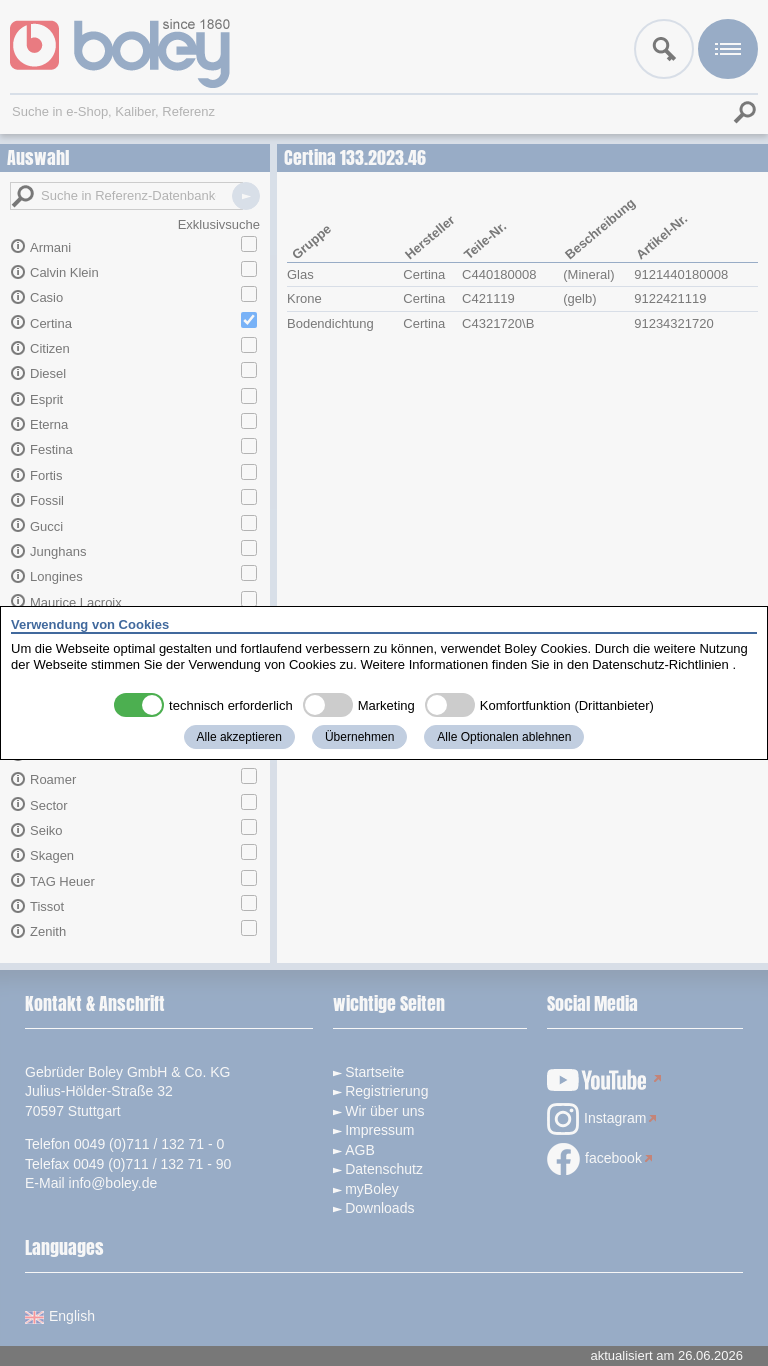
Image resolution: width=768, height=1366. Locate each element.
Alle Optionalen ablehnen (504, 737)
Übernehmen (359, 737)
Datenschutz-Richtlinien (660, 664)
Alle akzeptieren (239, 737)
